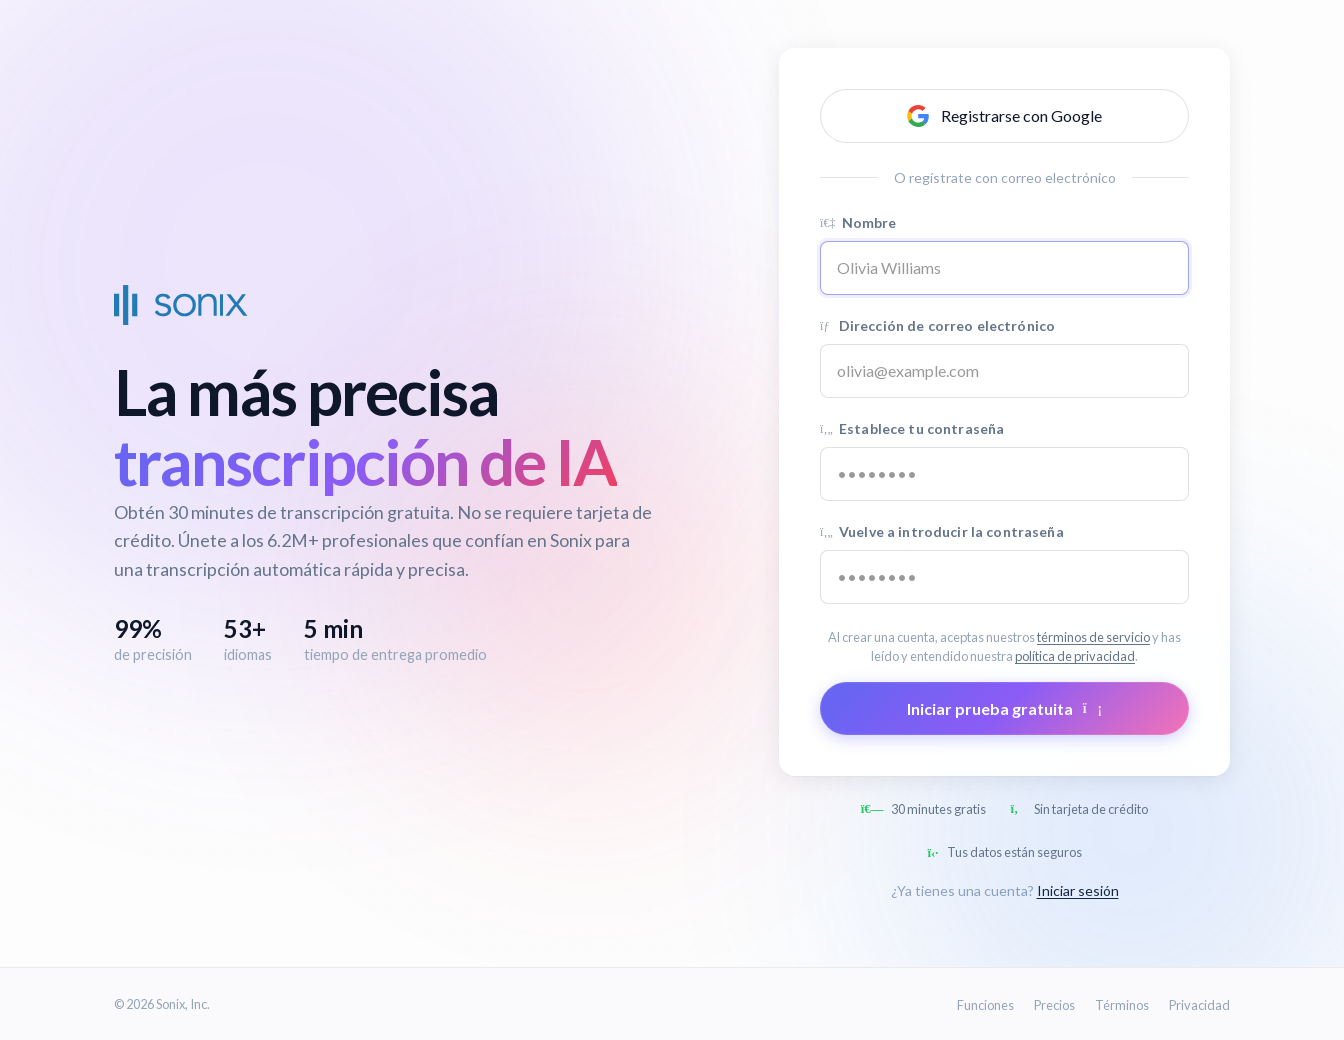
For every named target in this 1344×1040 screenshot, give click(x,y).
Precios (1054, 1005)
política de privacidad (1075, 656)
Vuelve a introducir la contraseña (942, 531)
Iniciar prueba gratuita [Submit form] (1004, 708)
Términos (1122, 1005)
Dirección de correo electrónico (937, 325)
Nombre (858, 222)
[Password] (1004, 474)
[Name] (1004, 268)
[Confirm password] (1004, 577)
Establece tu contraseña (912, 428)
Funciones (985, 1005)
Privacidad (1199, 1005)
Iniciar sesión (1078, 890)
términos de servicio (1093, 637)
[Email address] (1004, 371)
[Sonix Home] (181, 305)
